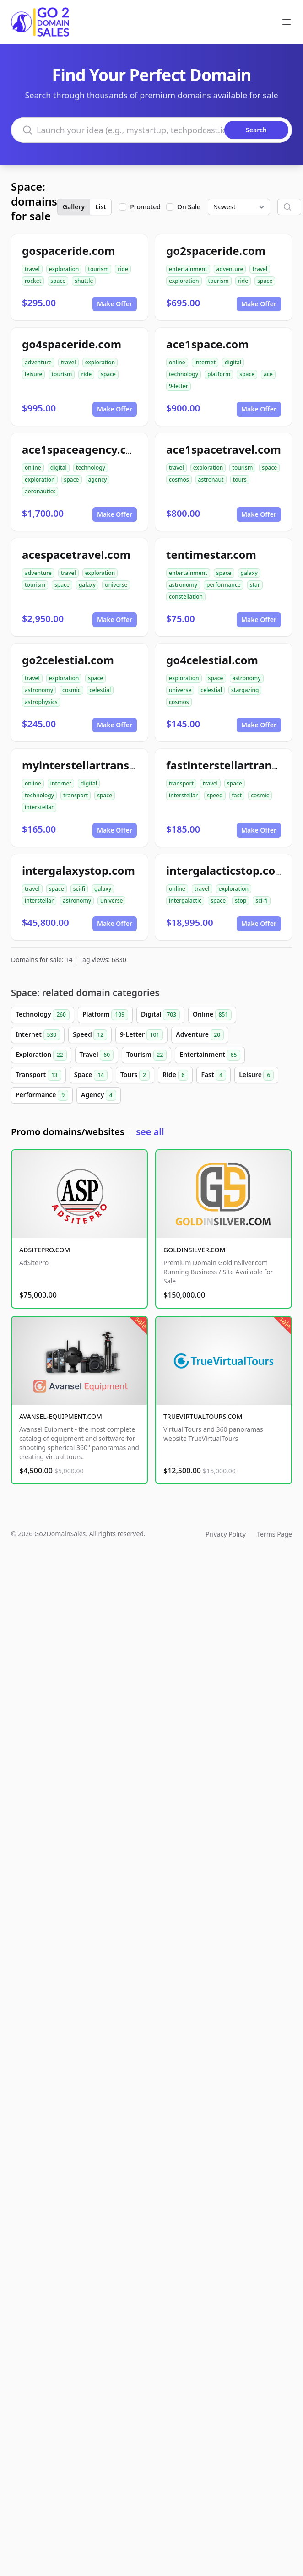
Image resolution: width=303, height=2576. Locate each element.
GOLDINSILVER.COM (194, 1249)
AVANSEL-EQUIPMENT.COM (60, 1416)
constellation (186, 597)
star (255, 585)
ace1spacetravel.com (223, 449)
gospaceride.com (68, 250)
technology (183, 374)
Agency (98, 1095)
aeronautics (40, 491)
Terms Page (274, 1534)
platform (218, 374)
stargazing (245, 690)
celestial (100, 690)
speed (215, 795)
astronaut (211, 479)
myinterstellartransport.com (100, 765)
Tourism (146, 1055)
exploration (64, 269)
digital (233, 362)
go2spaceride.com (215, 250)
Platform (105, 1014)
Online (212, 1014)
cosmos (179, 479)
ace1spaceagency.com (82, 449)
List (100, 206)
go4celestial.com (212, 659)
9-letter (178, 386)
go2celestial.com (68, 659)
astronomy (183, 585)
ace (268, 374)
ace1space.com (207, 344)
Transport (38, 1075)
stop (240, 900)
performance (223, 585)
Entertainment (209, 1055)
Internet (38, 1034)
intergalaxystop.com (78, 870)
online (177, 362)
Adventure (200, 1034)
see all (150, 1132)
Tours (135, 1075)
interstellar (39, 807)
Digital (160, 1014)
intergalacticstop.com (226, 870)
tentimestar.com (211, 554)
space (57, 281)
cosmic (71, 690)
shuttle (84, 281)
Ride (175, 1075)
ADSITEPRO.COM (44, 1249)
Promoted (145, 206)
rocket (33, 281)
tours (240, 479)
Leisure (256, 1075)
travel (32, 269)
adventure (229, 269)
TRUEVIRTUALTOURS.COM (203, 1416)
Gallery (74, 206)
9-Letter (141, 1034)
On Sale (188, 206)
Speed (90, 1034)
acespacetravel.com (76, 554)
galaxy (87, 585)
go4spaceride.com (71, 344)
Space (91, 1075)
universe (116, 585)
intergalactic (185, 900)
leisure (33, 374)
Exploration (41, 1055)
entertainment (188, 269)
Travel (97, 1055)
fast (237, 795)
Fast (213, 1075)
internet (205, 362)
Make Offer (114, 303)
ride (123, 269)
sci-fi (79, 889)
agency (97, 479)
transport (75, 795)
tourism (98, 269)
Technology (43, 1014)
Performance (42, 1095)
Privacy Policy (226, 1534)
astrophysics (41, 702)
